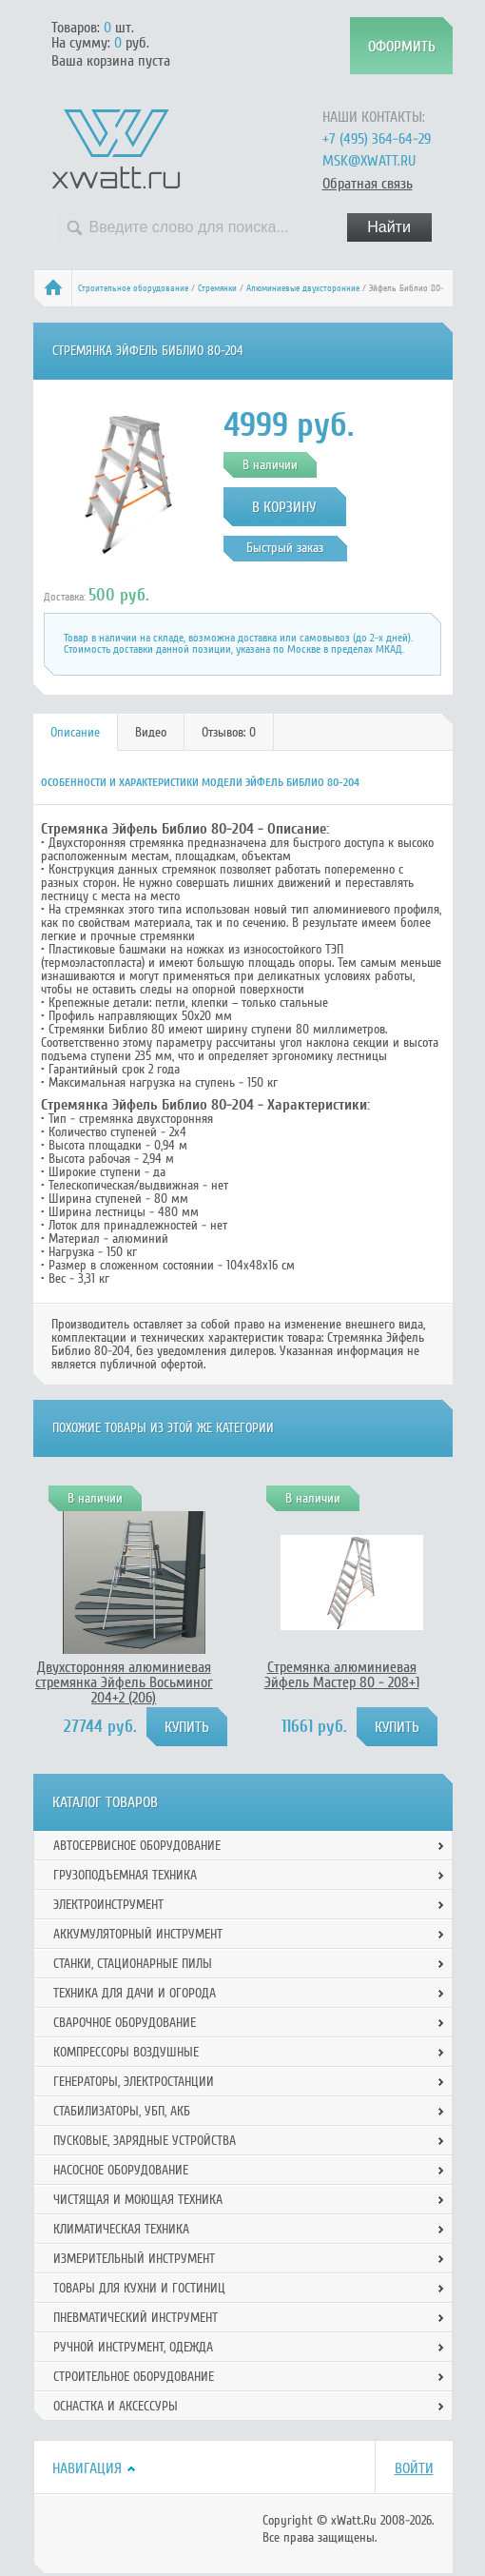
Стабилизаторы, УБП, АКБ (121, 2111)
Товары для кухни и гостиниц (139, 2288)
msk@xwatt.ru (369, 160)
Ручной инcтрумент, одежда (133, 2347)
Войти (414, 2468)
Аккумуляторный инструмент (138, 1934)
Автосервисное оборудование (137, 1846)
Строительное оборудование (133, 288)
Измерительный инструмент (134, 2259)
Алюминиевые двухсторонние (302, 288)
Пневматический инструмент (135, 2318)
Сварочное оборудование (124, 2023)
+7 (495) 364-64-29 (376, 138)
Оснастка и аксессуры (115, 2406)
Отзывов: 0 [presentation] (229, 732)
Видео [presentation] (150, 732)
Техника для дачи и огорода (134, 1993)
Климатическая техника (121, 2229)
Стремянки (217, 288)
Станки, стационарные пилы (132, 1964)
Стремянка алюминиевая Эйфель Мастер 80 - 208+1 (341, 1675)
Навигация (87, 2468)
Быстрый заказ (284, 548)
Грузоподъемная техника (125, 1875)
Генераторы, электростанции (133, 2082)
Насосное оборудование (120, 2170)
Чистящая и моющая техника (138, 2200)
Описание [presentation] (75, 732)
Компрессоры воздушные (126, 2052)
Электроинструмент (108, 1905)
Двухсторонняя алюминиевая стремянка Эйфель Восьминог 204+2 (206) (124, 1682)
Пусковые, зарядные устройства (144, 2141)
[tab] (75, 732)
